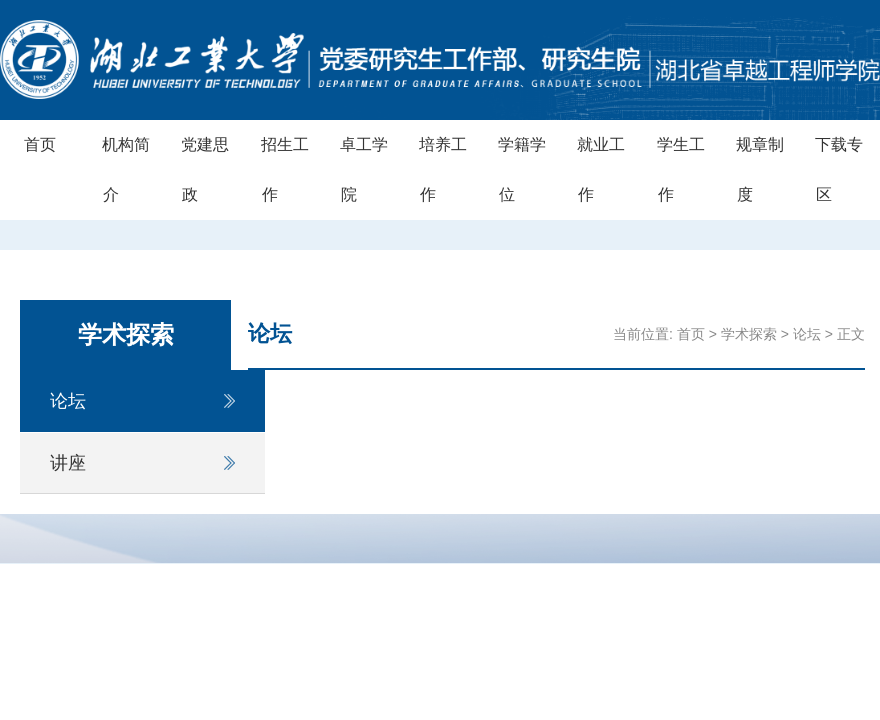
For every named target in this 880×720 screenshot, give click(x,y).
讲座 (68, 463)
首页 (40, 144)
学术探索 (749, 334)
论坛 (68, 401)
